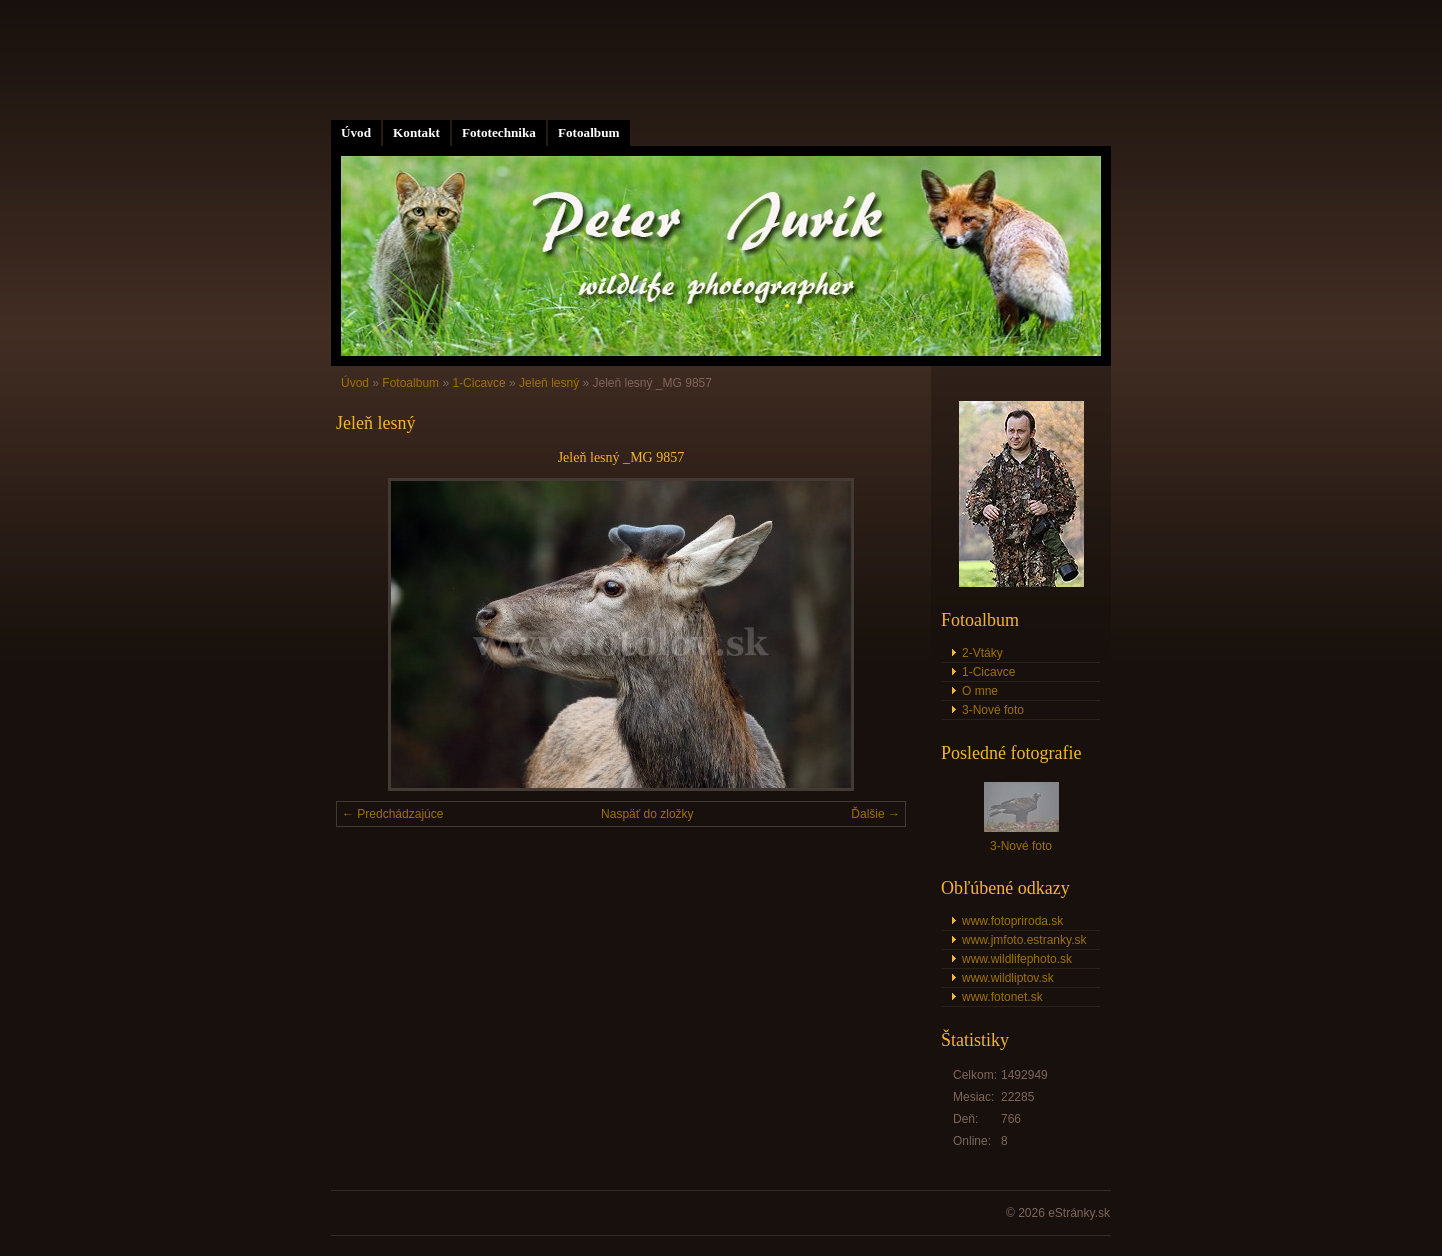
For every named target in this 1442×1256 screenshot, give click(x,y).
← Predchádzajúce (392, 814)
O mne (980, 691)
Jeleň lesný (549, 383)
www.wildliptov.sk (1008, 978)
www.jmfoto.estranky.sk (1024, 940)
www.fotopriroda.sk (1012, 921)
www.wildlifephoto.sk (1017, 959)
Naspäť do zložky (647, 814)
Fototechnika (499, 132)
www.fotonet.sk (1002, 997)
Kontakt (416, 132)
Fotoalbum (589, 132)
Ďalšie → (875, 814)
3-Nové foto (993, 710)
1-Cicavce (478, 383)
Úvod (356, 132)
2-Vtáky (982, 653)
